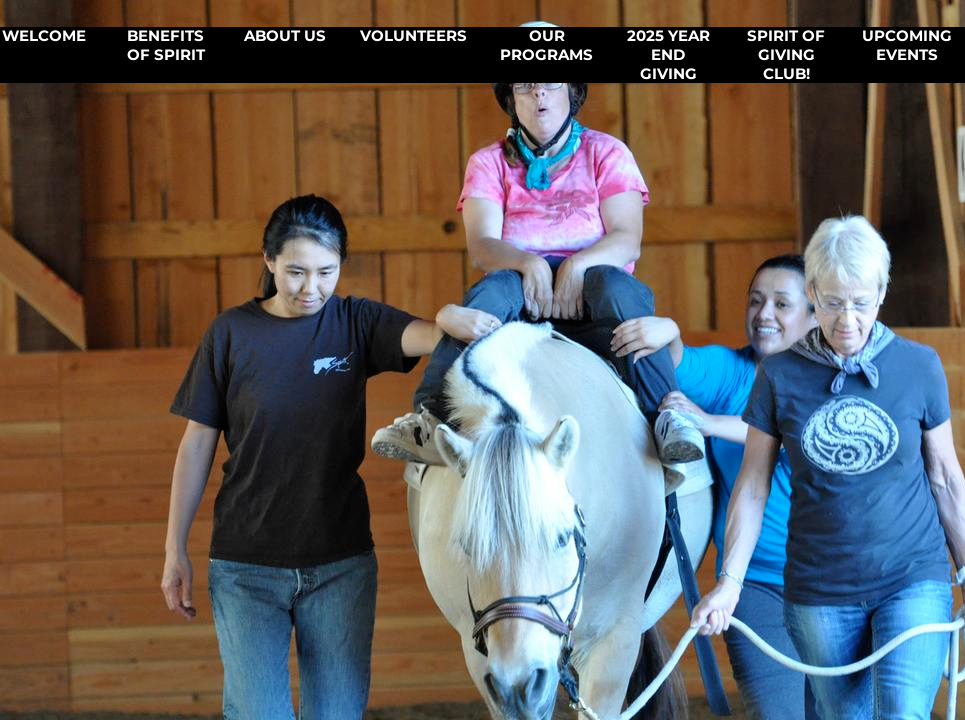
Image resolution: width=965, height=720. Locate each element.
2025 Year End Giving (668, 55)
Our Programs (546, 45)
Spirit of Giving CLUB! (786, 55)
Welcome (44, 36)
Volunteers (413, 36)
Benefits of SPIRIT (166, 45)
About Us (285, 36)
